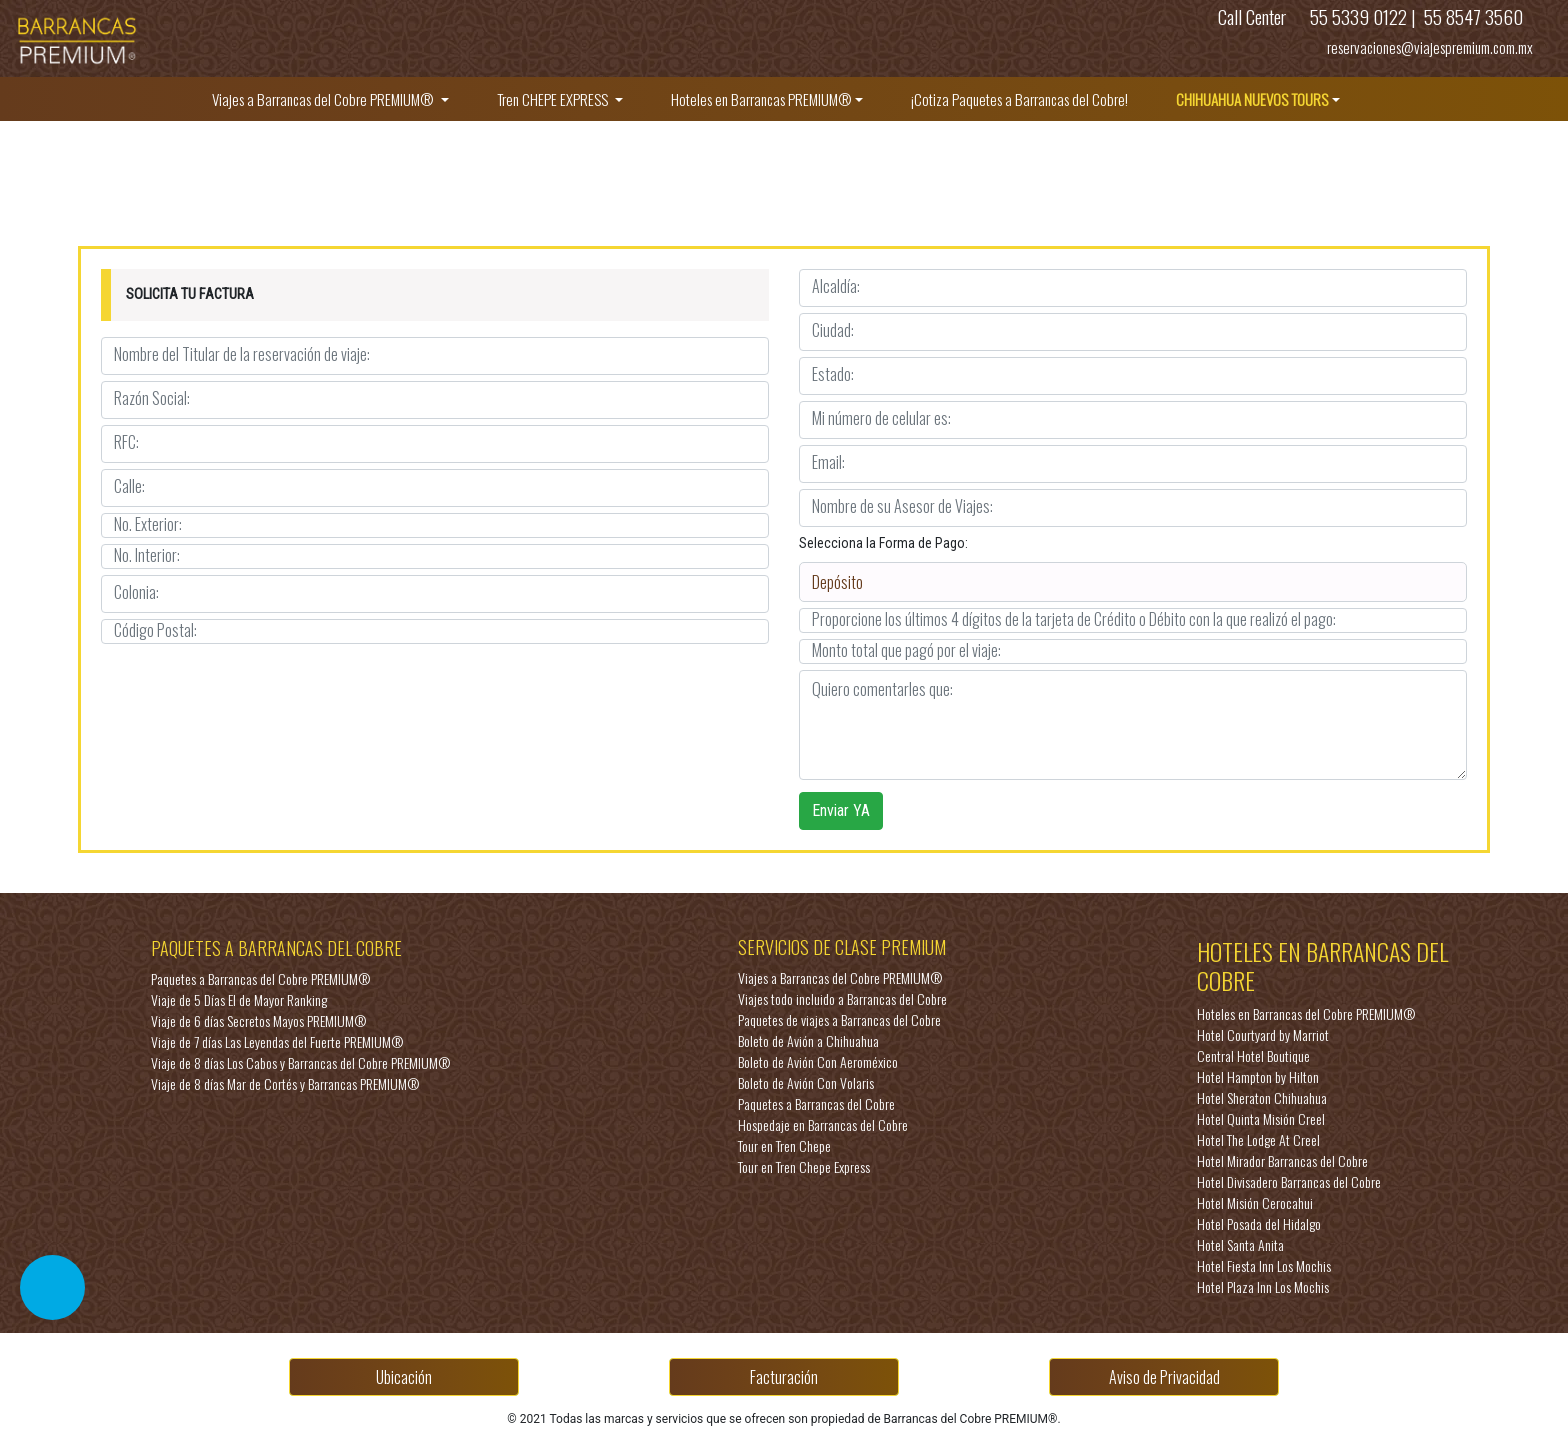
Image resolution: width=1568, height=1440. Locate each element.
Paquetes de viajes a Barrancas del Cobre (839, 1019)
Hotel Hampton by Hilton (1258, 1076)
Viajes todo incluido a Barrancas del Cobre (842, 998)
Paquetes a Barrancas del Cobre (816, 1103)
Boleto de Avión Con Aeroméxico (818, 1061)
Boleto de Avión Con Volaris (806, 1082)
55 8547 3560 (1471, 16)
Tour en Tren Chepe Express (804, 1166)
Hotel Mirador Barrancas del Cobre (1282, 1160)
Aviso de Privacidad (1164, 1377)
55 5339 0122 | (1363, 16)
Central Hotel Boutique (1253, 1055)
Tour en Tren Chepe (784, 1145)
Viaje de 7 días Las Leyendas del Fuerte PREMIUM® (277, 1041)
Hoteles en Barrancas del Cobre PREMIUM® (1306, 1013)
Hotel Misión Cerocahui (1255, 1202)
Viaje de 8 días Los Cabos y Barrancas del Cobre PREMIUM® (300, 1062)
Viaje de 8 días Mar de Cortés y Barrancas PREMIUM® (285, 1083)
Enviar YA (841, 810)
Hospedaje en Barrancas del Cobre (823, 1124)
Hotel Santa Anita (1240, 1244)
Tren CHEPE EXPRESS (554, 99)
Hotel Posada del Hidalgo (1259, 1223)
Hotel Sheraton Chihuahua (1262, 1097)
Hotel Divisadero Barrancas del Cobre (1289, 1181)
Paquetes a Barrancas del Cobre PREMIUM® (260, 978)
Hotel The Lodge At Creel (1258, 1139)
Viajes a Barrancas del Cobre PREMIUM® (324, 99)
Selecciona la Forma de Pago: (883, 543)
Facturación (784, 1377)
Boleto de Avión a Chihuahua (808, 1040)
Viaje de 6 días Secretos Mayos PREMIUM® (258, 1020)
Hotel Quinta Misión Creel (1261, 1118)
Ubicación (404, 1377)
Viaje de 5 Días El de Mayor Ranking (239, 999)
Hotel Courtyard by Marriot (1263, 1034)
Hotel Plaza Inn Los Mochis (1263, 1286)
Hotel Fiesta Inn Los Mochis (1264, 1265)
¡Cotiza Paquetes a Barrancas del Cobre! (1019, 99)
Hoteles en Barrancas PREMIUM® (761, 99)
